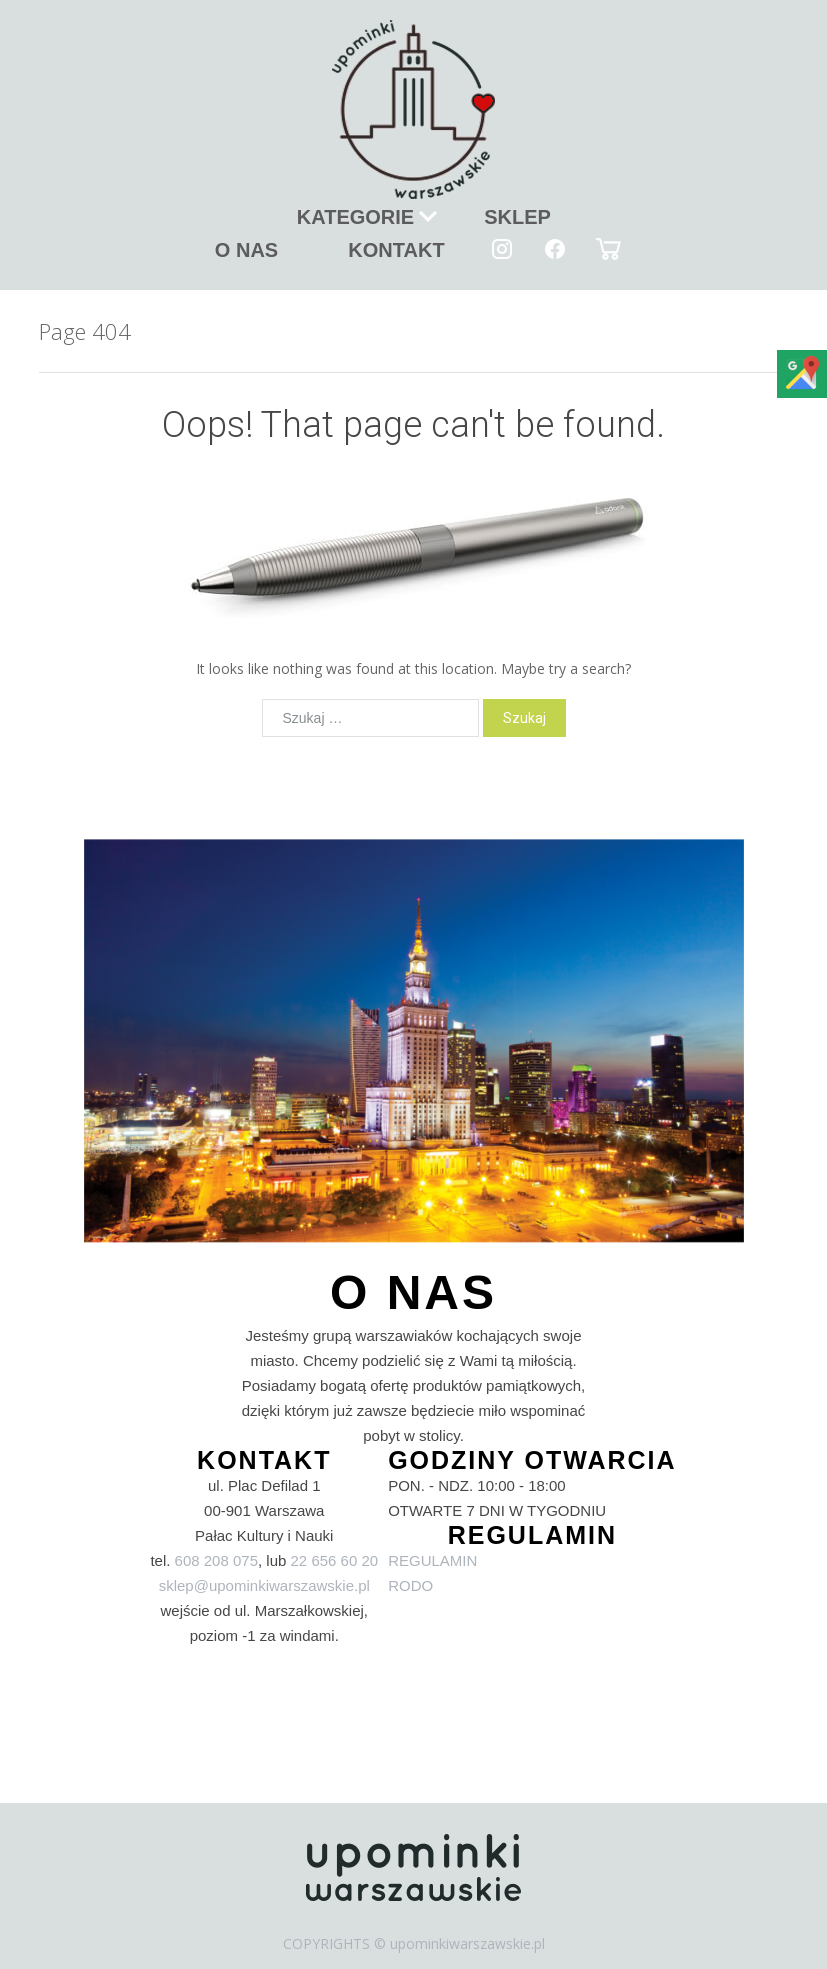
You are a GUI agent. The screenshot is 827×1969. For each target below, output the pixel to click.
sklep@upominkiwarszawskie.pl (264, 1585)
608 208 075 (216, 1560)
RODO (410, 1585)
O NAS (246, 250)
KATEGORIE (355, 217)
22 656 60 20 (335, 1560)
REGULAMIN (432, 1560)
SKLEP (517, 217)
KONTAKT (396, 250)
